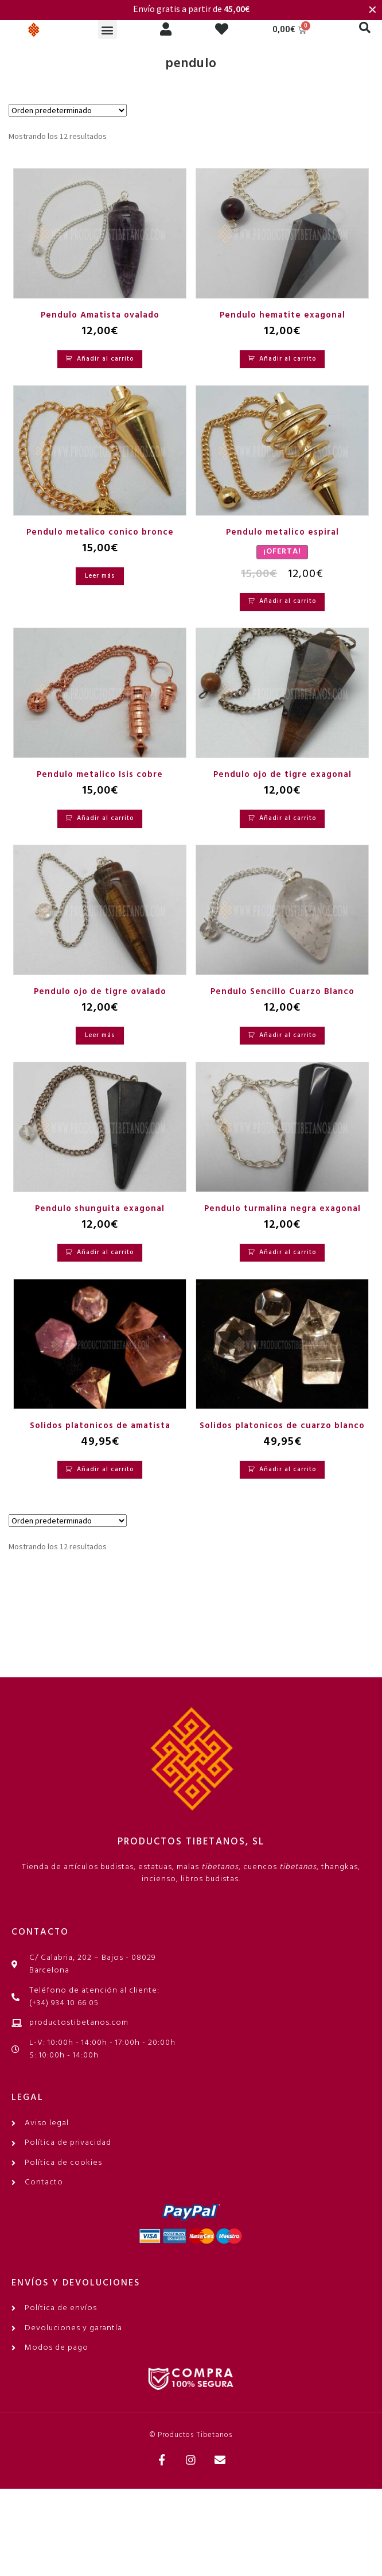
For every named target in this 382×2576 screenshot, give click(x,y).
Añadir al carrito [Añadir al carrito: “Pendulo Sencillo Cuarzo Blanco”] (287, 1035)
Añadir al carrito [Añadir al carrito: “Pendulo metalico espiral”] (287, 601)
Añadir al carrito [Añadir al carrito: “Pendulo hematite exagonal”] (287, 359)
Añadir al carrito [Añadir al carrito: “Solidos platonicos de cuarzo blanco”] (287, 1469)
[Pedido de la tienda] (68, 110)
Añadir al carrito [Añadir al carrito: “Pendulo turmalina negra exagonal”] (287, 1252)
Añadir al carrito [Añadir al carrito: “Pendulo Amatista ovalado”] (105, 359)
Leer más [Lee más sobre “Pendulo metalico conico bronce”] (100, 576)
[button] (107, 29)
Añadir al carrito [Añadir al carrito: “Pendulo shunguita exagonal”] (105, 1252)
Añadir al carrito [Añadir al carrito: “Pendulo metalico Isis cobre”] (105, 818)
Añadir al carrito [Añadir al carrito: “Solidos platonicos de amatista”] (105, 1469)
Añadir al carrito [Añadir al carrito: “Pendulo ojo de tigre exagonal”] (287, 818)
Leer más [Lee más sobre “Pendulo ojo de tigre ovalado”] (100, 1035)
